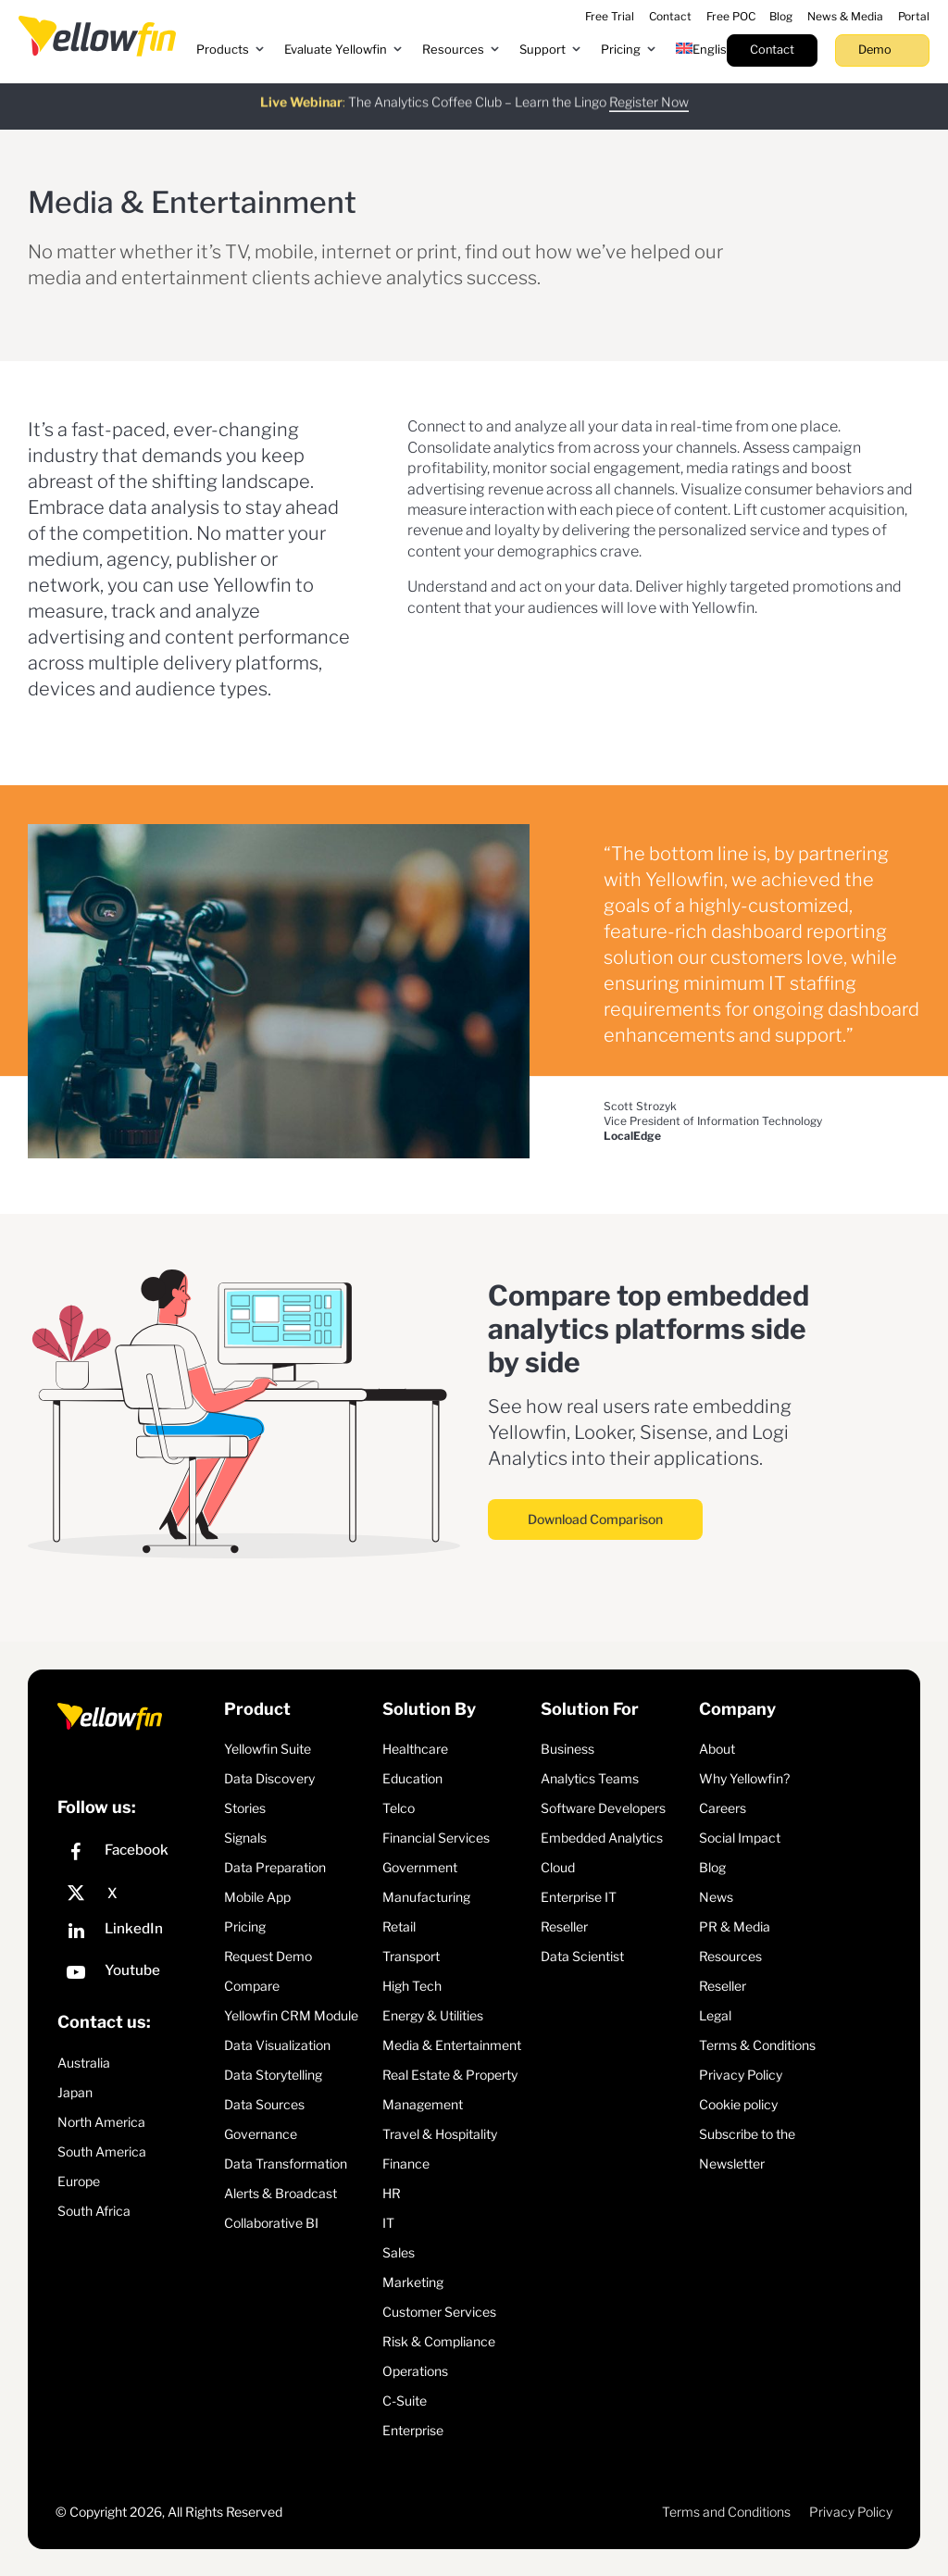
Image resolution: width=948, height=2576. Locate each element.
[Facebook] (136, 1854)
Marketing (412, 2282)
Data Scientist (582, 1956)
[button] (231, 49)
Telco (398, 1808)
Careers (722, 1808)
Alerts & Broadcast (280, 2193)
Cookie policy (738, 2104)
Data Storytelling (273, 2074)
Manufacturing (426, 1897)
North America (101, 2122)
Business (567, 1749)
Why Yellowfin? (744, 1778)
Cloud (558, 1867)
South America (101, 2151)
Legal (715, 2015)
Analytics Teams (590, 1778)
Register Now (649, 93)
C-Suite (404, 2400)
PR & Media (734, 1926)
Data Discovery (269, 1778)
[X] (136, 1893)
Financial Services (436, 1837)
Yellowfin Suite (267, 1749)
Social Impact (739, 1837)
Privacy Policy (740, 2074)
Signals (245, 1837)
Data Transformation (285, 2163)
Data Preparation (275, 1867)
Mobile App (257, 1897)
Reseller (564, 1926)
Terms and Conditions (726, 2512)
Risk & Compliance (438, 2341)
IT (388, 2223)
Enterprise (412, 2430)
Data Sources (264, 2104)
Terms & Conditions (757, 2045)
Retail (399, 1926)
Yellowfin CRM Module (291, 2015)
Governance (260, 2134)
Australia (83, 2062)
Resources (730, 1956)
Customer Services (439, 2312)
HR (391, 2193)
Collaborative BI (271, 2223)
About (717, 1749)
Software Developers (603, 1808)
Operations (415, 2371)
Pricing (245, 1926)
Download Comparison (595, 1519)
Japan (75, 2092)
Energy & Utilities (432, 2015)
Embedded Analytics (602, 1837)
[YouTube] (136, 1974)
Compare (252, 1986)
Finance (406, 2163)
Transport (411, 1956)
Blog (712, 1867)
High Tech (412, 1986)
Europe (78, 2181)
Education (412, 1778)
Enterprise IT (579, 1897)
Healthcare (415, 1749)
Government (419, 1867)
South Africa (94, 2211)
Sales (398, 2252)
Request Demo (268, 1956)
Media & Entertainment (451, 2045)
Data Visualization (277, 2045)
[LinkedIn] (136, 1933)
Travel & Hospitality (439, 2134)
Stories (245, 1808)
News (716, 1897)
